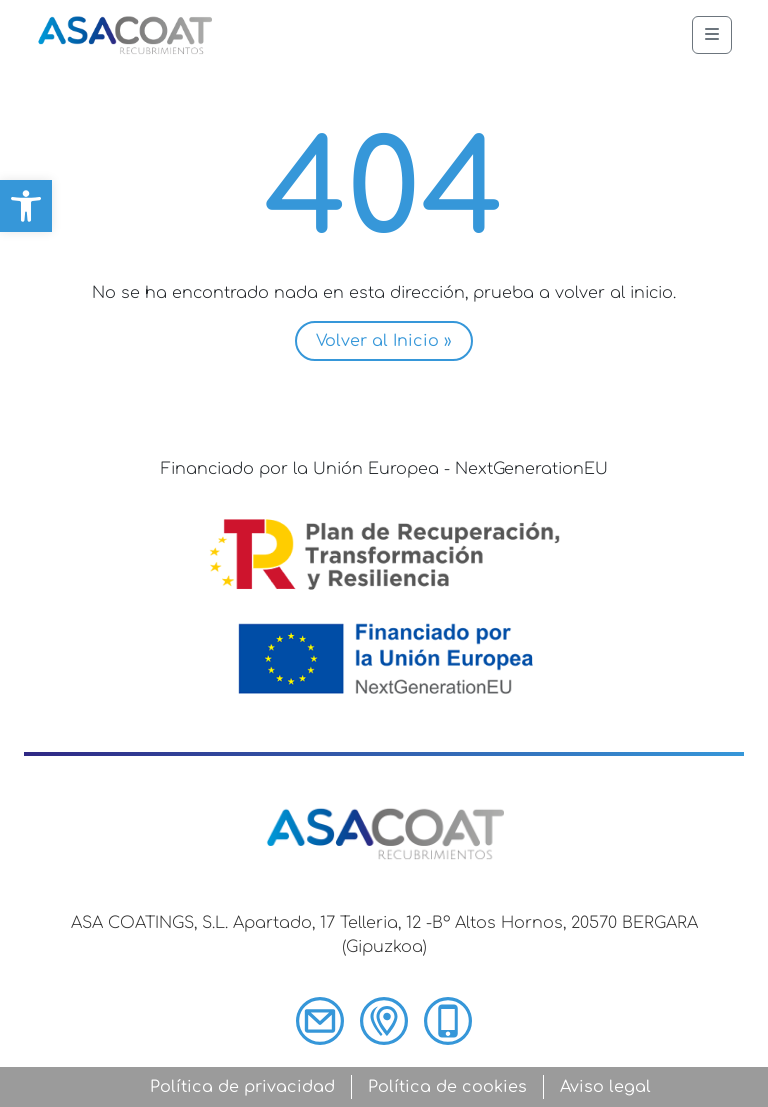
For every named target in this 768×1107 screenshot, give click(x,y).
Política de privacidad (242, 1087)
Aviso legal (605, 1087)
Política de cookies (447, 1087)
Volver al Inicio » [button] (384, 341)
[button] (26, 206)
